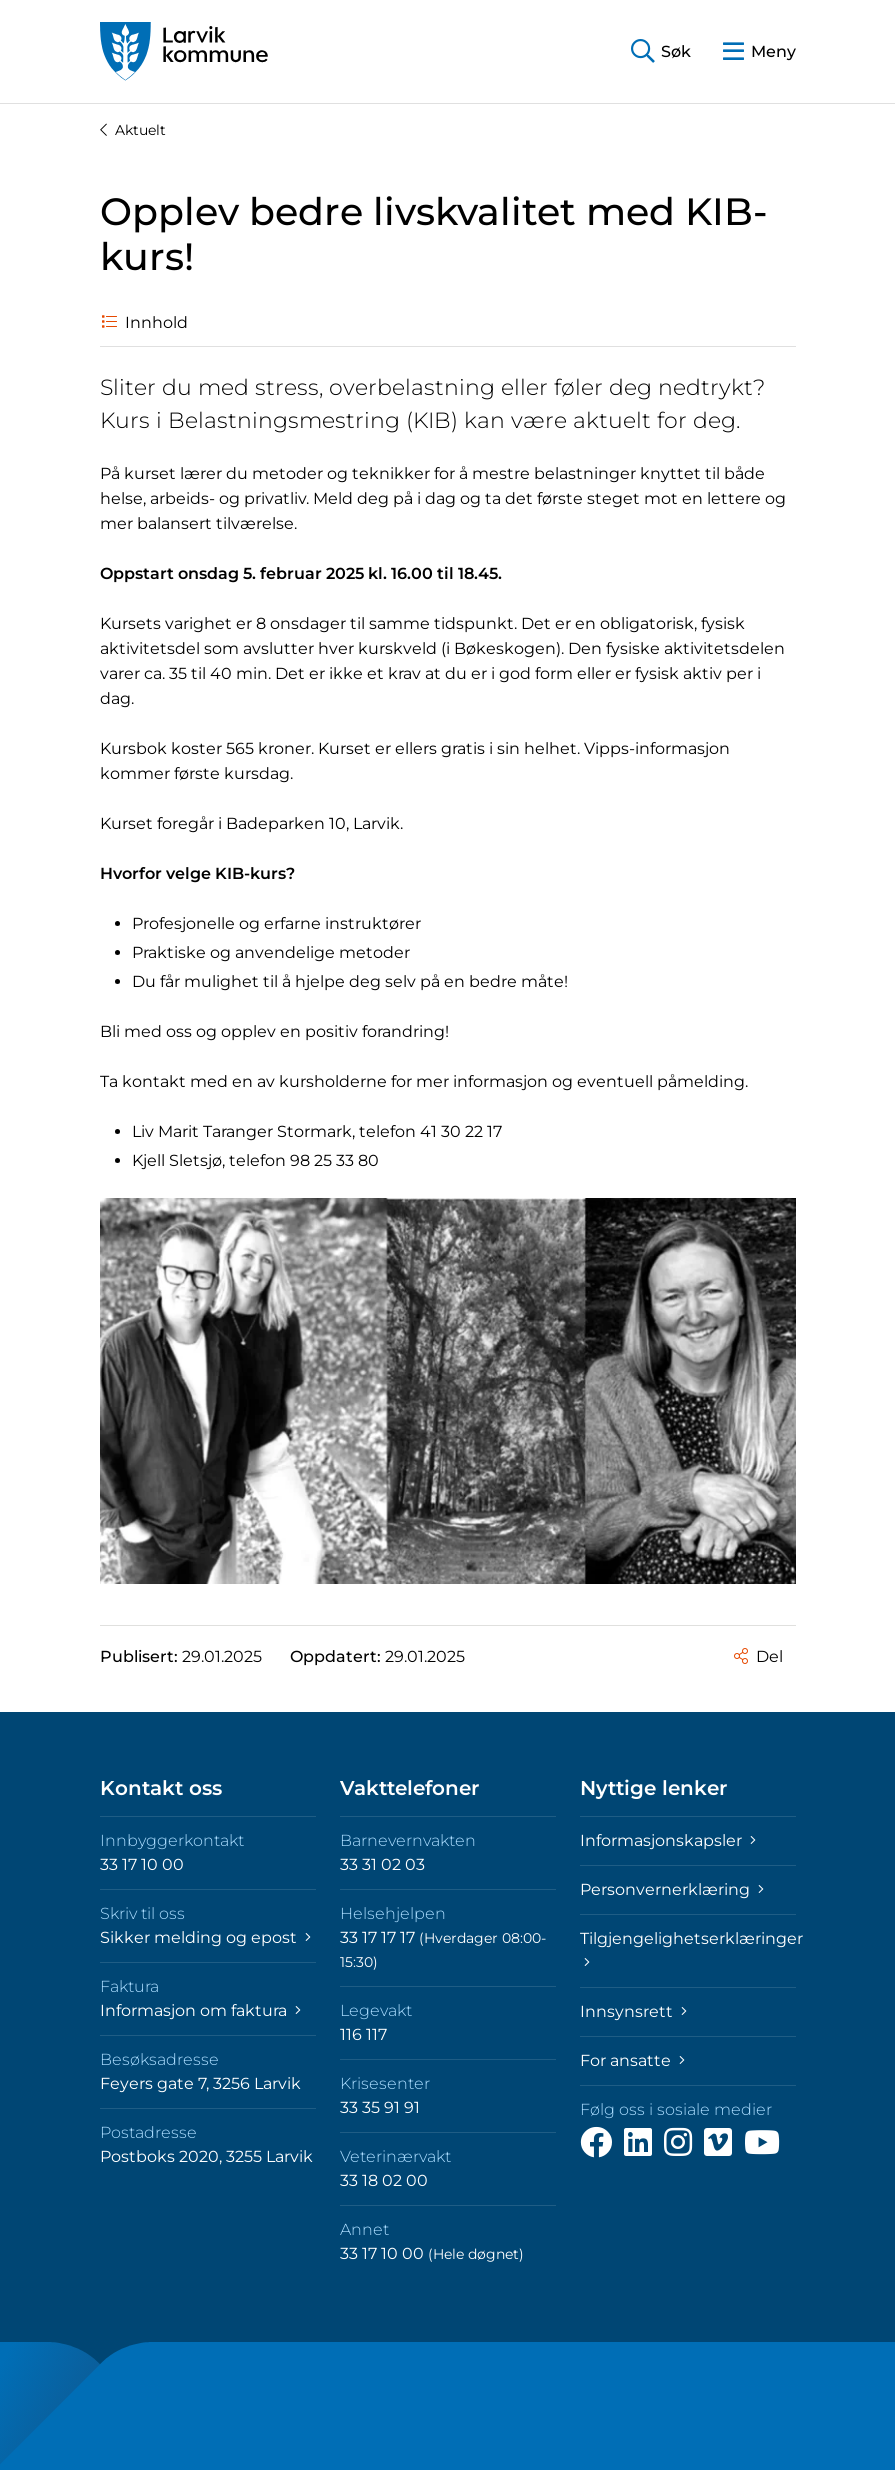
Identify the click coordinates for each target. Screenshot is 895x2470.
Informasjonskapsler (668, 1840)
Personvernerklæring (672, 1889)
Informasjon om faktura (200, 2010)
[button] (661, 51)
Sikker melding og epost (205, 1937)
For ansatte (632, 2060)
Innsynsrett (633, 2011)
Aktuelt (133, 130)
